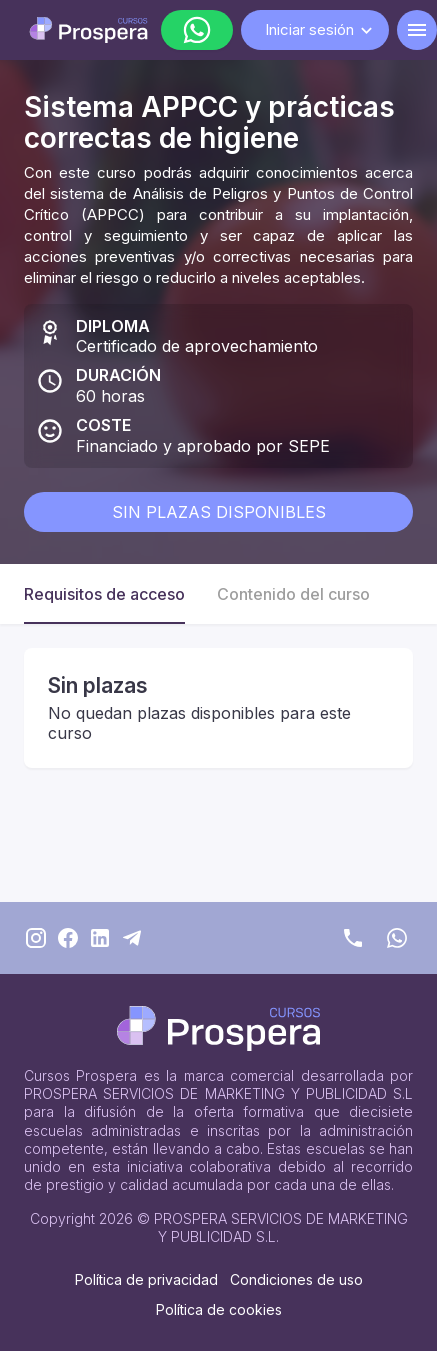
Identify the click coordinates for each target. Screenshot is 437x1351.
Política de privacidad (146, 1279)
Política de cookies (219, 1309)
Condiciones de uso (296, 1279)
